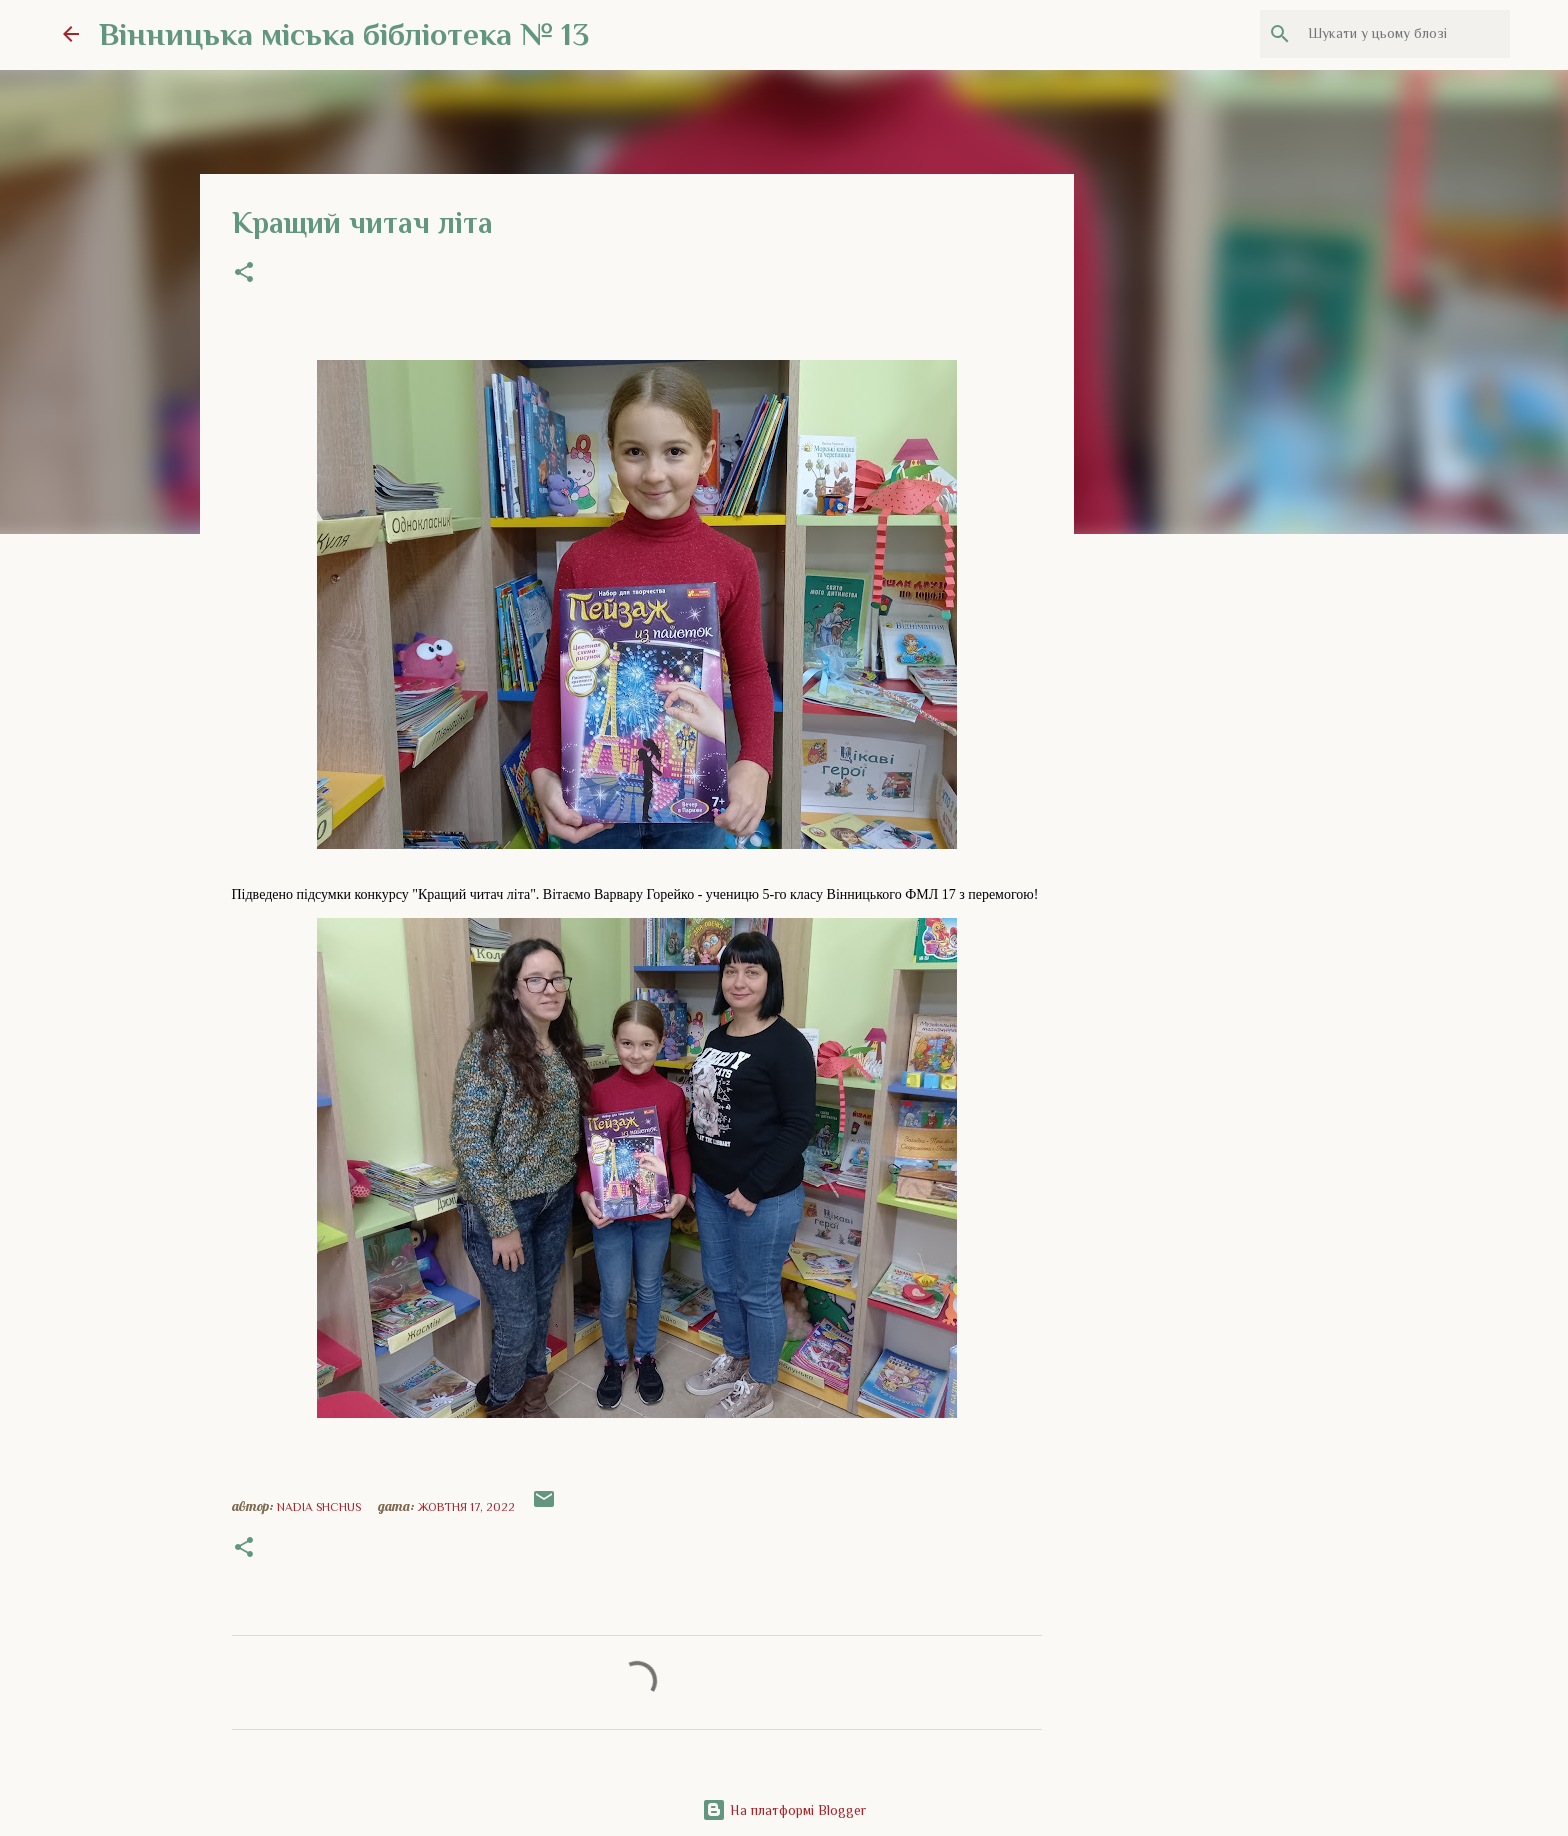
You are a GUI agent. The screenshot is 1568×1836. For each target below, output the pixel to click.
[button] (244, 274)
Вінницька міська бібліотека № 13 (344, 34)
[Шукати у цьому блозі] (1405, 34)
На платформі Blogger (784, 1810)
